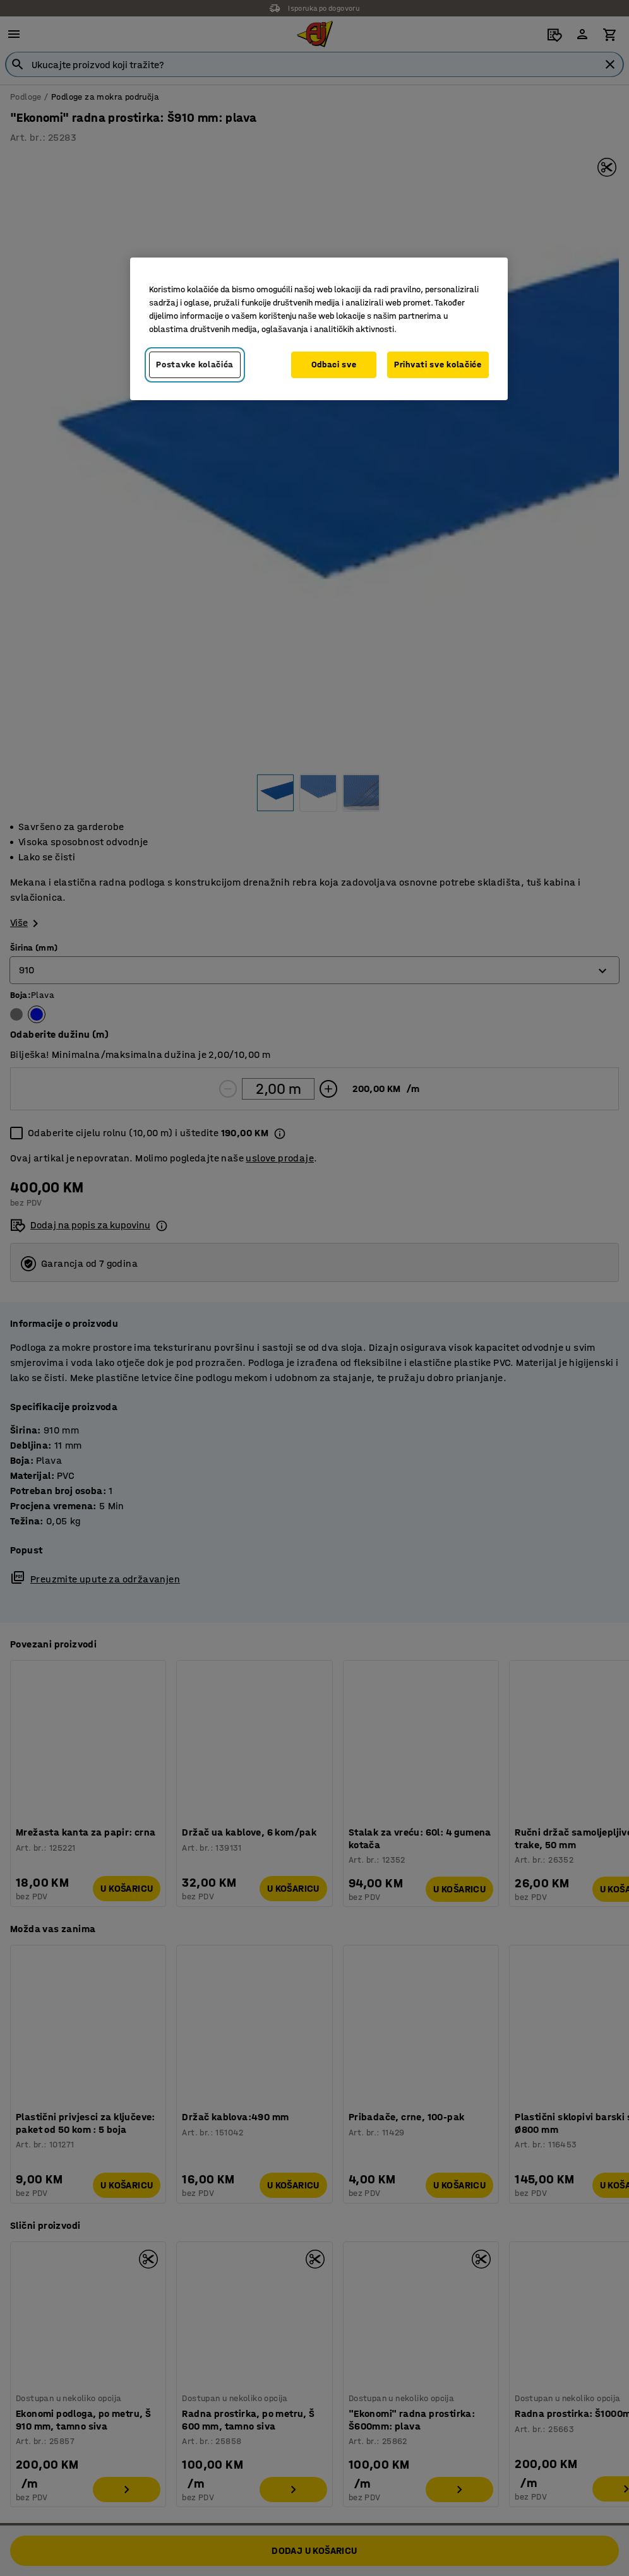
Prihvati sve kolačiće (438, 364)
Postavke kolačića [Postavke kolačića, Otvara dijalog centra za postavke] (195, 364)
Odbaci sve (334, 364)
